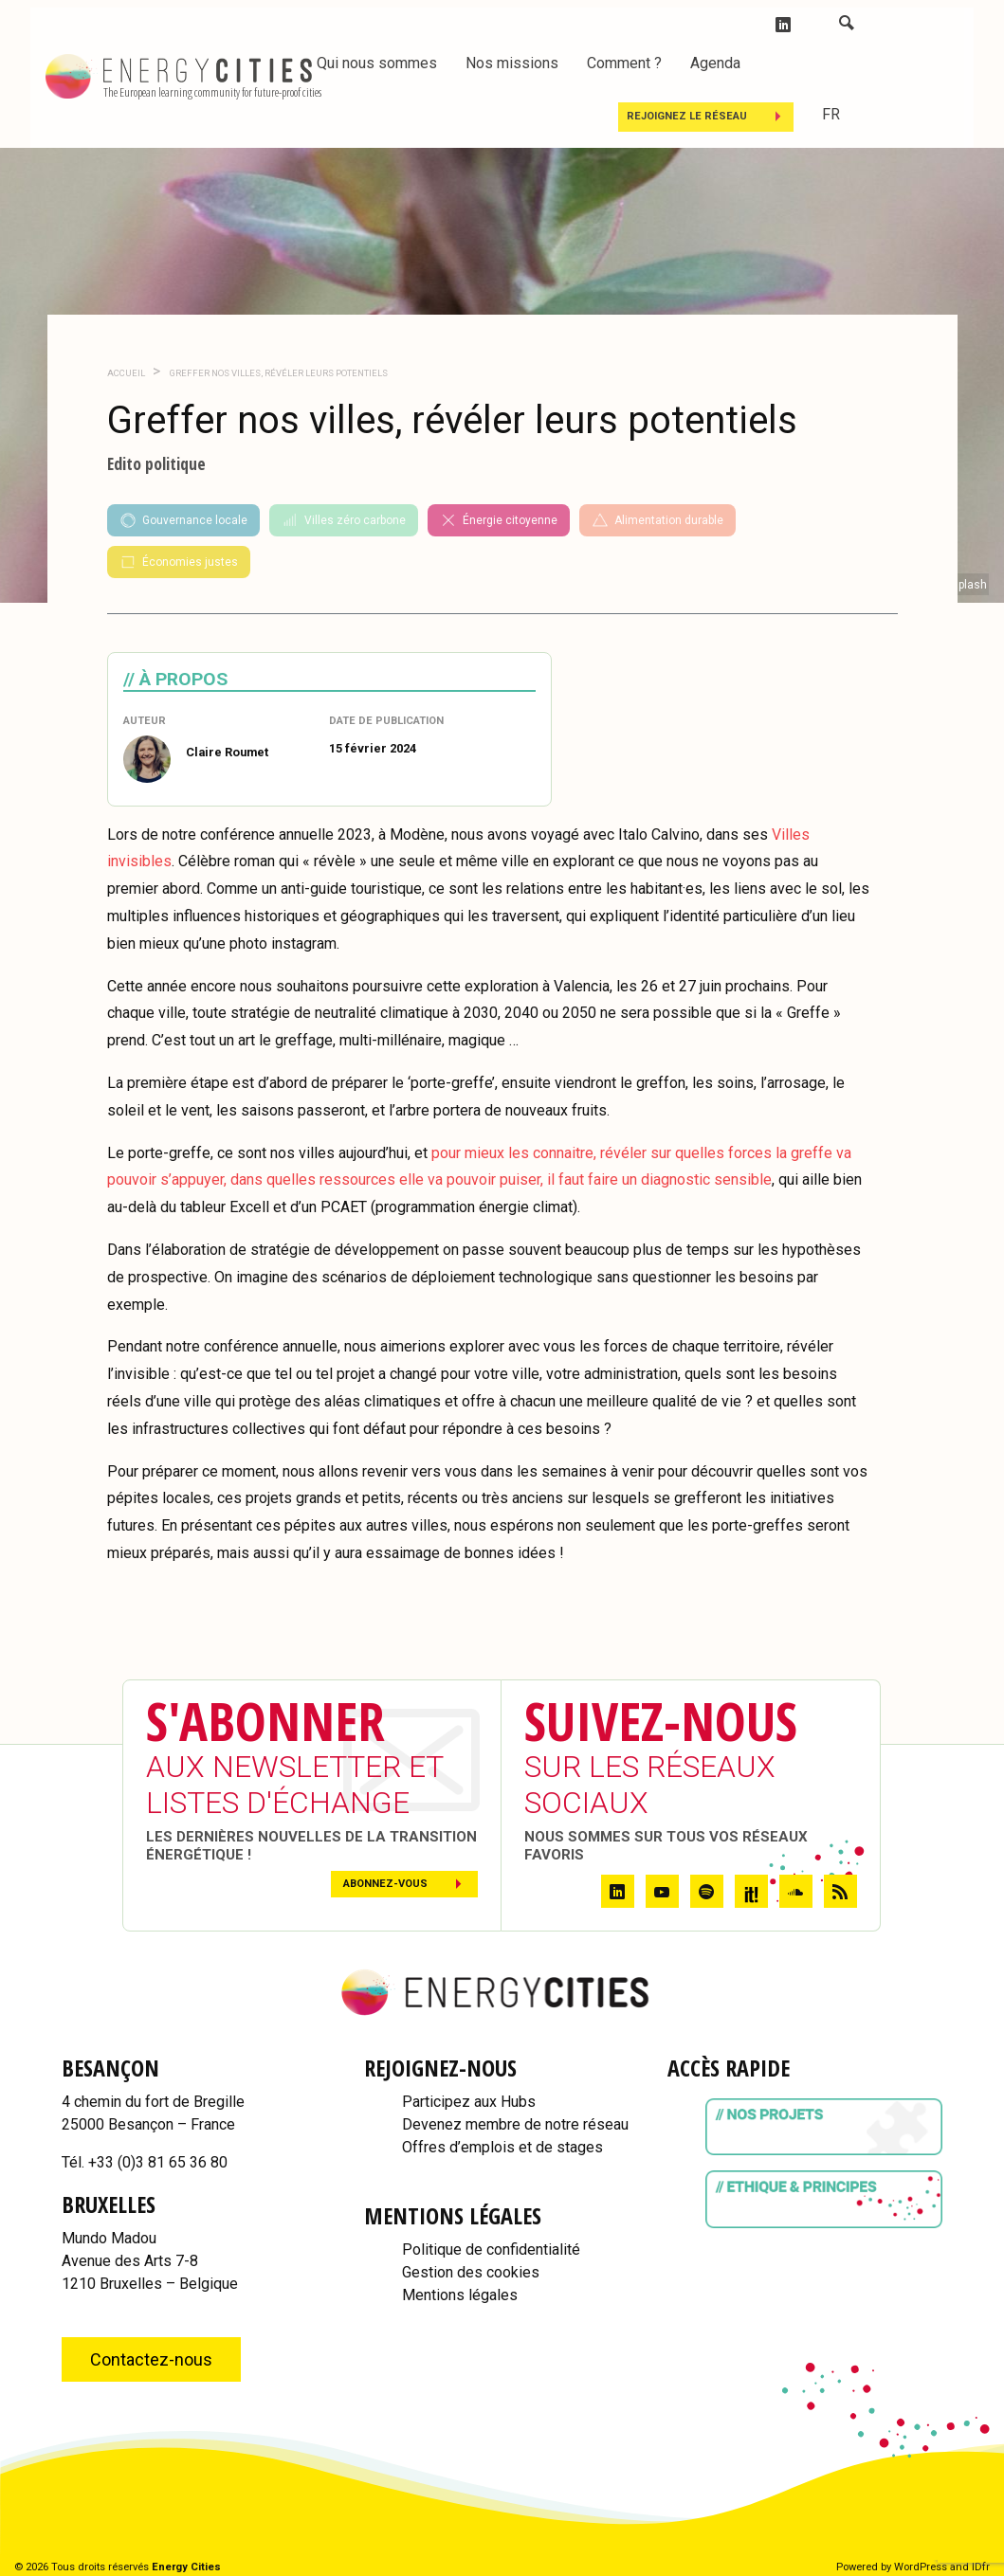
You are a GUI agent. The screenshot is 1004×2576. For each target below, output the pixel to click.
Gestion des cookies (470, 2272)
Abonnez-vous (385, 1884)
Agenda (715, 63)
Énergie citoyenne (498, 520)
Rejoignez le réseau (687, 116)
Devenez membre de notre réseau (515, 2124)
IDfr (981, 2567)
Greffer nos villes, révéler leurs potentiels (278, 373)
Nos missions (511, 63)
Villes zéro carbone (344, 520)
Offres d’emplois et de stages (502, 2147)
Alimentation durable (657, 520)
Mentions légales (460, 2295)
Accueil (126, 373)
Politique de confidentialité (491, 2249)
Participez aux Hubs (469, 2102)
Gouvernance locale (183, 520)
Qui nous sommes (377, 63)
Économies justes (178, 562)
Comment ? (624, 63)
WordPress (920, 2567)
